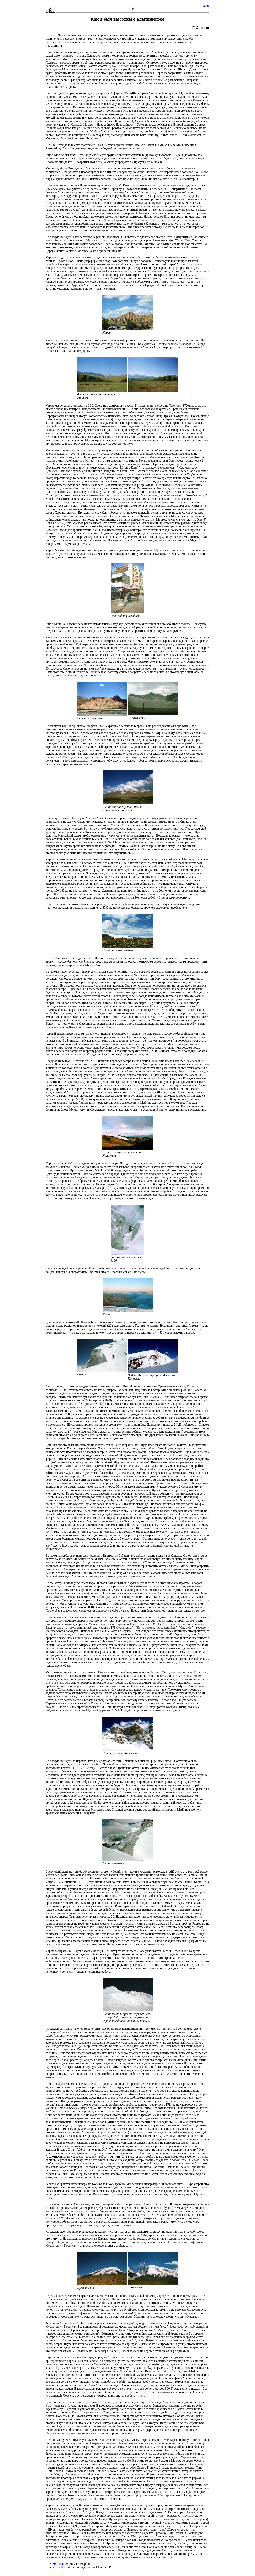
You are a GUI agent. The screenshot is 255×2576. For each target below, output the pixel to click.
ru (204, 5)
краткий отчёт (62, 2567)
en (207, 5)
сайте (53, 35)
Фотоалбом (60, 2563)
